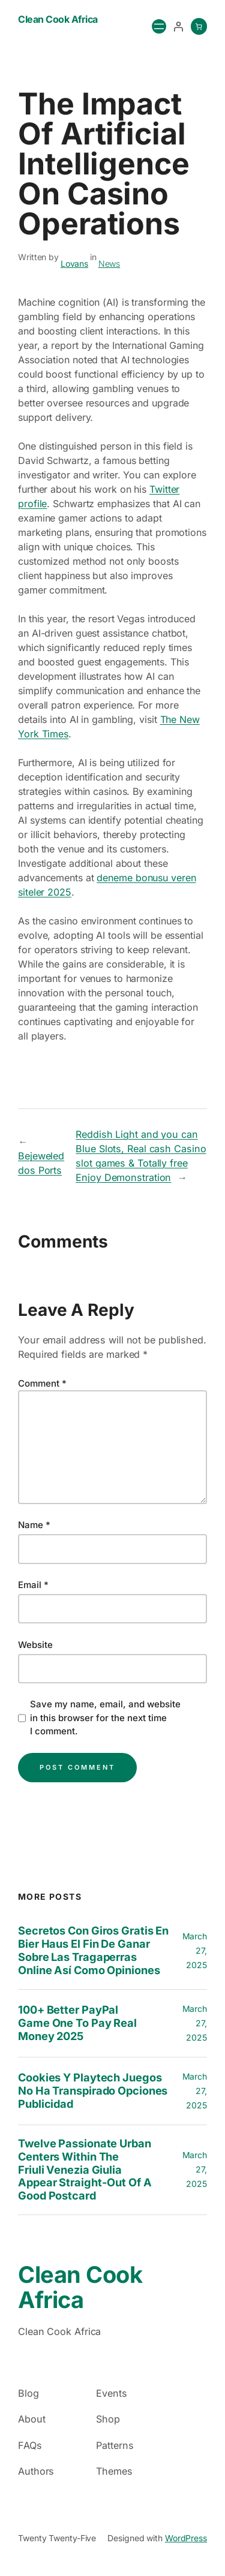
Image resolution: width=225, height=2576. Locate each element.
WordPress (186, 2538)
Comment (42, 1383)
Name (34, 1524)
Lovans (74, 263)
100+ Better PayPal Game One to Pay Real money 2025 (77, 2022)
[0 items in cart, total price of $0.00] (199, 26)
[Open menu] (159, 26)
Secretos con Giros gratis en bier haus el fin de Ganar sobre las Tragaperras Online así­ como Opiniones (93, 1950)
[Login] (178, 26)
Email (33, 1584)
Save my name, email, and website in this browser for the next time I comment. (105, 1717)
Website (35, 1644)
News (109, 263)
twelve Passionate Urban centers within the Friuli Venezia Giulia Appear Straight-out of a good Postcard (85, 2169)
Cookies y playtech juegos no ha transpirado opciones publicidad (92, 2090)
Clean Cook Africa (58, 19)
